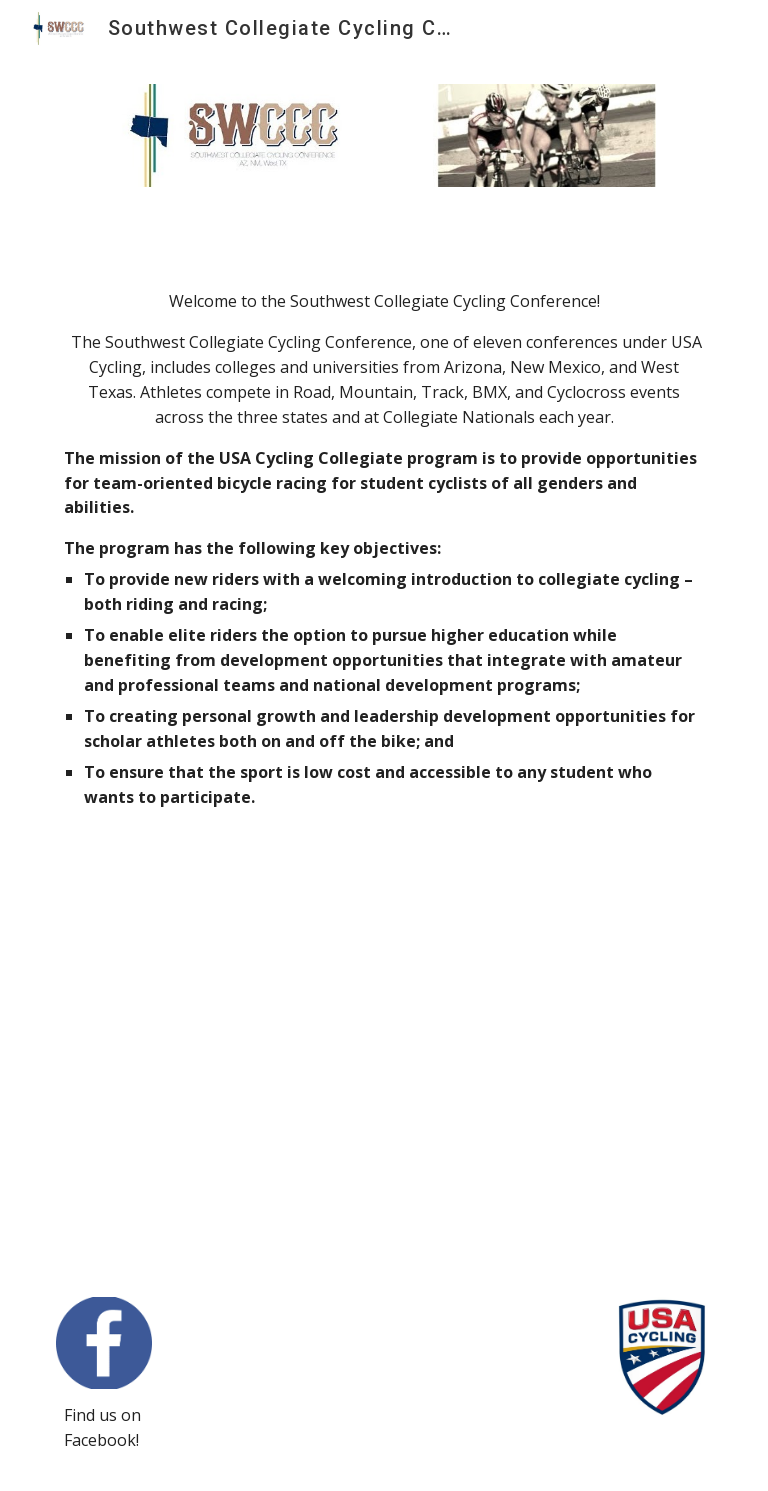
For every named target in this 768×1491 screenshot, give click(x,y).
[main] (383, 570)
